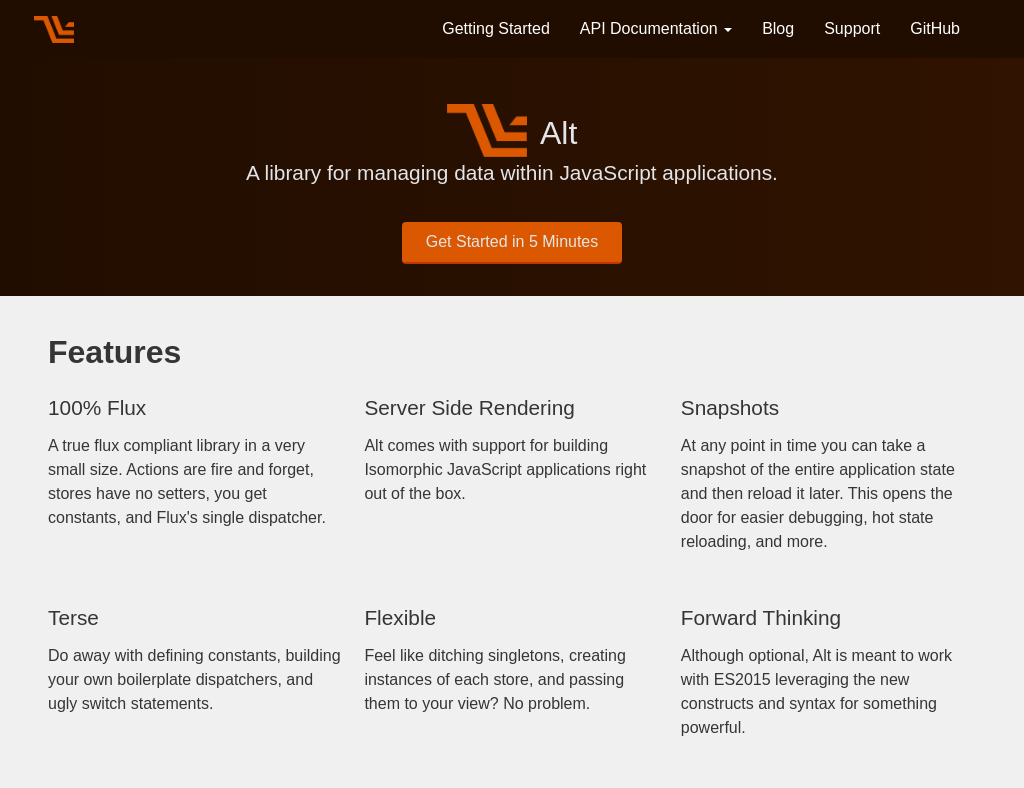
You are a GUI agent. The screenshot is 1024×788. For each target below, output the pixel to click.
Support (852, 28)
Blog (778, 28)
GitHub (935, 28)
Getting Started (496, 28)
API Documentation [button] (656, 28)
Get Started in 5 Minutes (512, 241)
